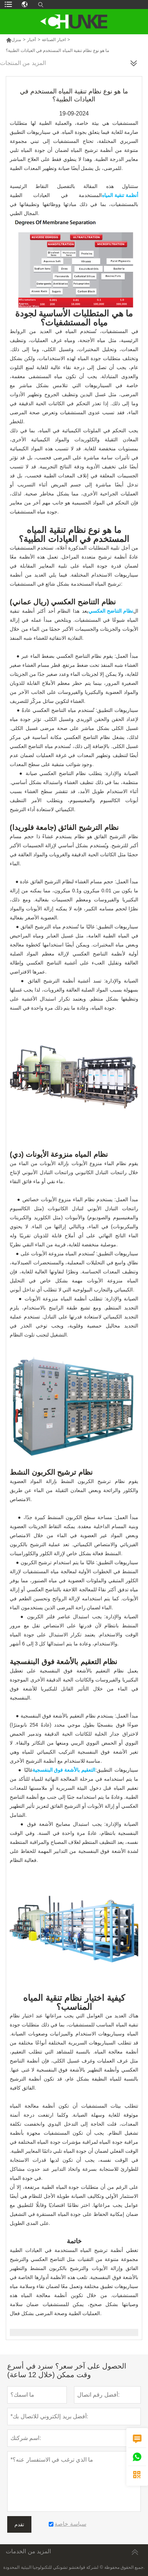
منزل (13, 39)
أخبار (31, 39)
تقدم (19, 2524)
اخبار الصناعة (53, 39)
